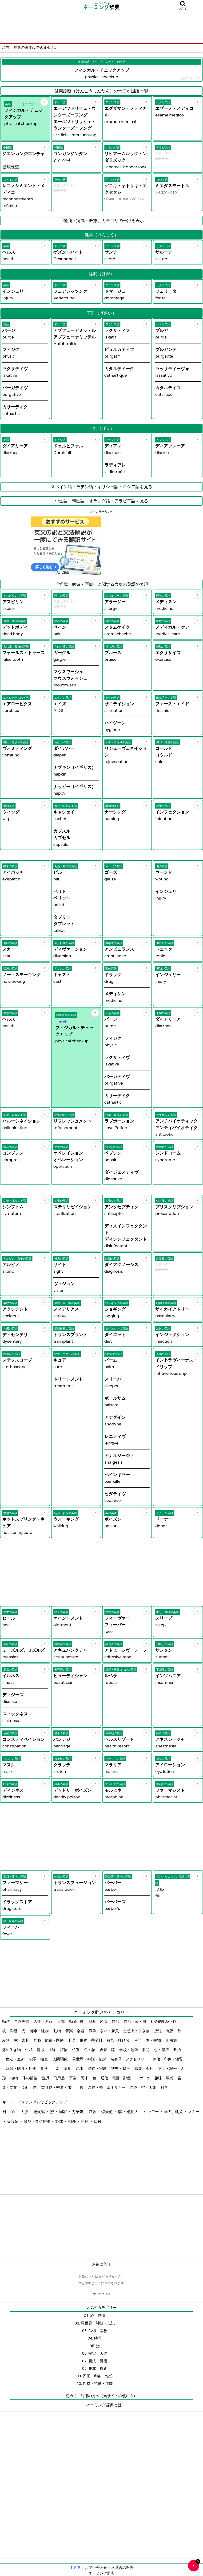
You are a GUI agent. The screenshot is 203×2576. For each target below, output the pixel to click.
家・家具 (22, 2040)
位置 (76, 2049)
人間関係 (60, 2059)
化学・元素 (50, 2068)
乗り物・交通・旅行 (58, 2087)
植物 (14, 2078)
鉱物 (64, 2049)
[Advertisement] (101, 27)
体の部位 (30, 2078)
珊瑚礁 (40, 2111)
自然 (116, 2021)
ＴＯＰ (75, 2567)
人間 (61, 2021)
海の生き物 (12, 2049)
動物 (57, 2030)
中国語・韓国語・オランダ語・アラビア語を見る (101, 501)
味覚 (68, 2068)
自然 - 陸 (107, 2049)
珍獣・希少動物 (37, 2121)
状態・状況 (121, 2068)
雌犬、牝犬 (173, 2111)
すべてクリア (101, 2294)
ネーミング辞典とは (104, 2405)
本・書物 (154, 2040)
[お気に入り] (44, 102)
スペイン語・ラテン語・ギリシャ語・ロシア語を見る (101, 486)
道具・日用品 (53, 2078)
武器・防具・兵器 (21, 2068)
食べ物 (90, 2049)
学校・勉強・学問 (134, 2049)
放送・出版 (164, 2030)
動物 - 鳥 (77, 2021)
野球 (59, 2121)
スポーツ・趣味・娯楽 (154, 2078)
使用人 (133, 2111)
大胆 (25, 2111)
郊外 (72, 2121)
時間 (138, 2040)
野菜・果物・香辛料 (85, 2040)
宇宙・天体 (79, 2078)
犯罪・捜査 (39, 2059)
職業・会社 (144, 2068)
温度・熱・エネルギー (107, 2087)
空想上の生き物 (136, 2030)
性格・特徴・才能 (40, 2049)
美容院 (13, 2121)
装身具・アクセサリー (130, 2059)
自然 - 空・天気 (143, 2087)
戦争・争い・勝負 (104, 2030)
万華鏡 (78, 2111)
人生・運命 (43, 2021)
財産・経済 (98, 2021)
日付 (97, 2121)
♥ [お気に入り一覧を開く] (196, 2563)
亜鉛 (85, 2121)
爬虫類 (172, 2040)
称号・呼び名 (118, 2040)
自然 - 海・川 (135, 2021)
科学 (165, 2087)
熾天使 (107, 2111)
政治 (177, 2049)
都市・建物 (39, 2030)
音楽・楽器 (75, 2030)
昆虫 (80, 2068)
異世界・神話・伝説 (89, 2059)
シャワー (151, 2111)
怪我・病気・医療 (49, 2040)
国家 (63, 2111)
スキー (193, 2111)
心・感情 (162, 2049)
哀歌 (93, 2111)
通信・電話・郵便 (116, 2078)
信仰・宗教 (97, 2068)
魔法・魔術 (15, 2059)
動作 (6, 2021)
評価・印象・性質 (168, 2059)
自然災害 (22, 2021)
